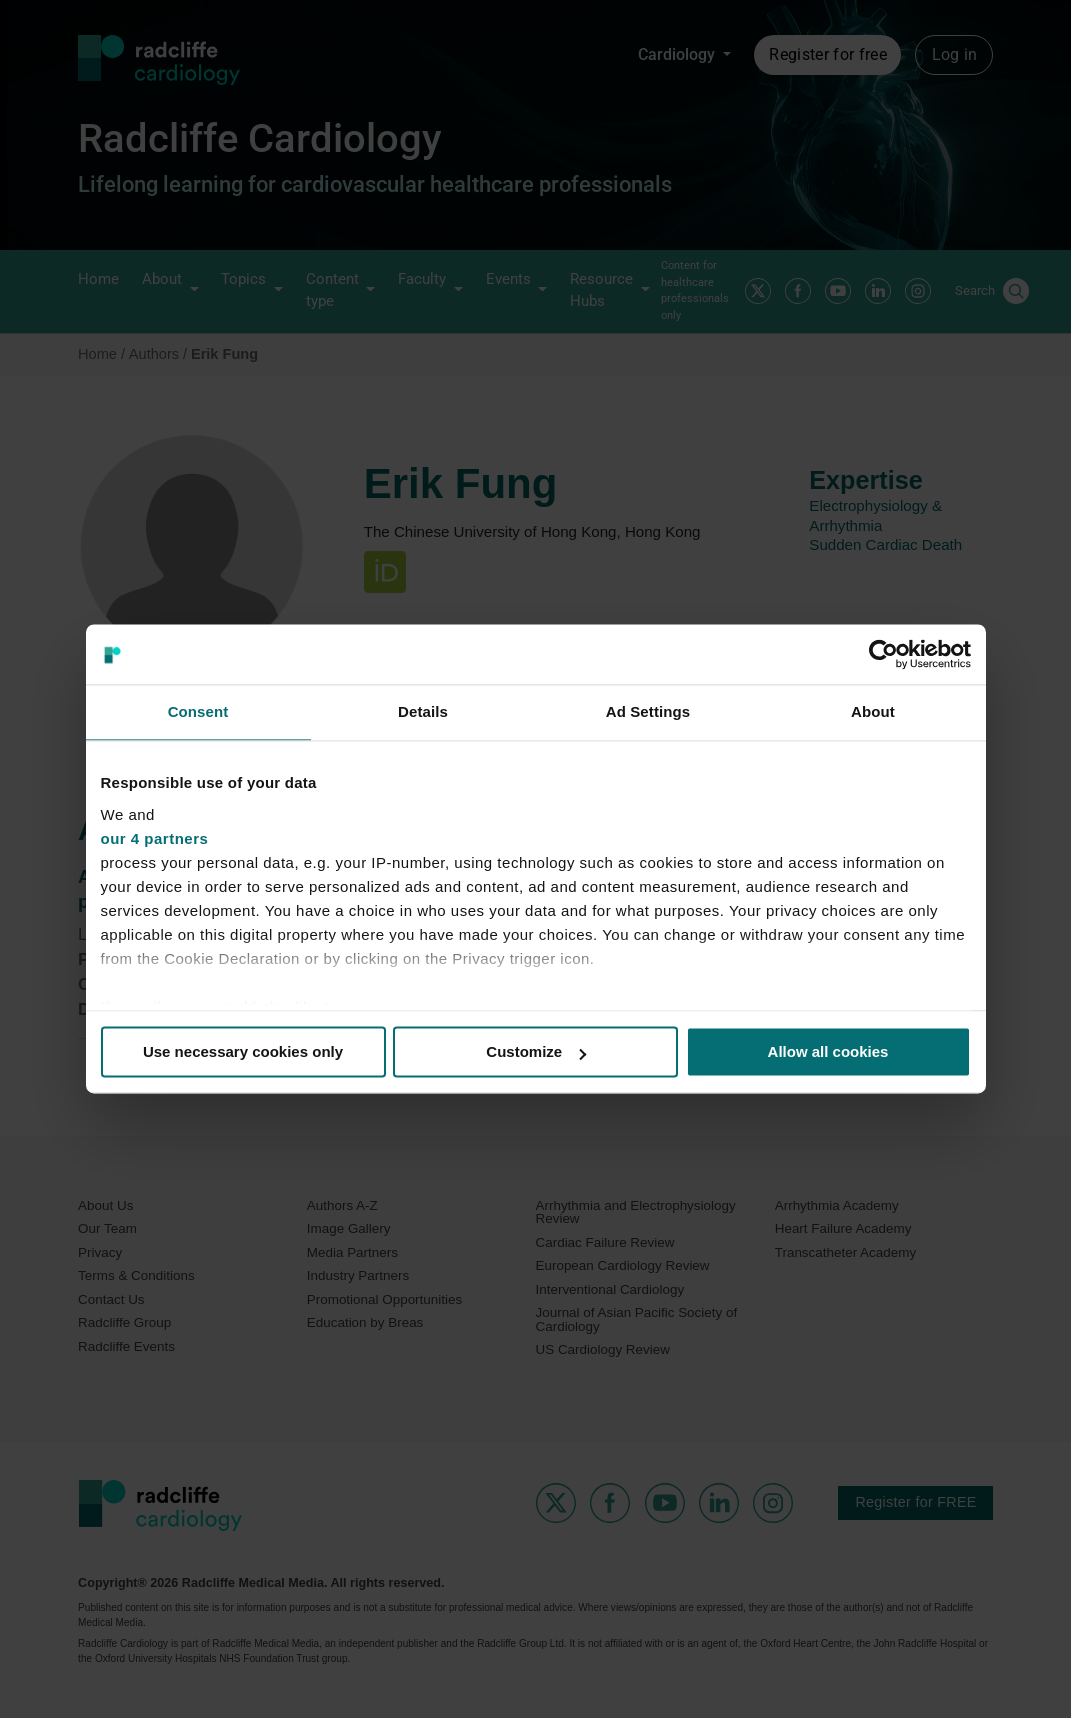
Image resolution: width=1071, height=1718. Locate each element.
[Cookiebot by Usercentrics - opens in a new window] (883, 654)
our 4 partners (155, 838)
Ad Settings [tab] (648, 711)
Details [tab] (423, 711)
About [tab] (873, 711)
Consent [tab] (198, 711)
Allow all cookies (828, 1051)
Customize (536, 1051)
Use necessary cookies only (243, 1051)
